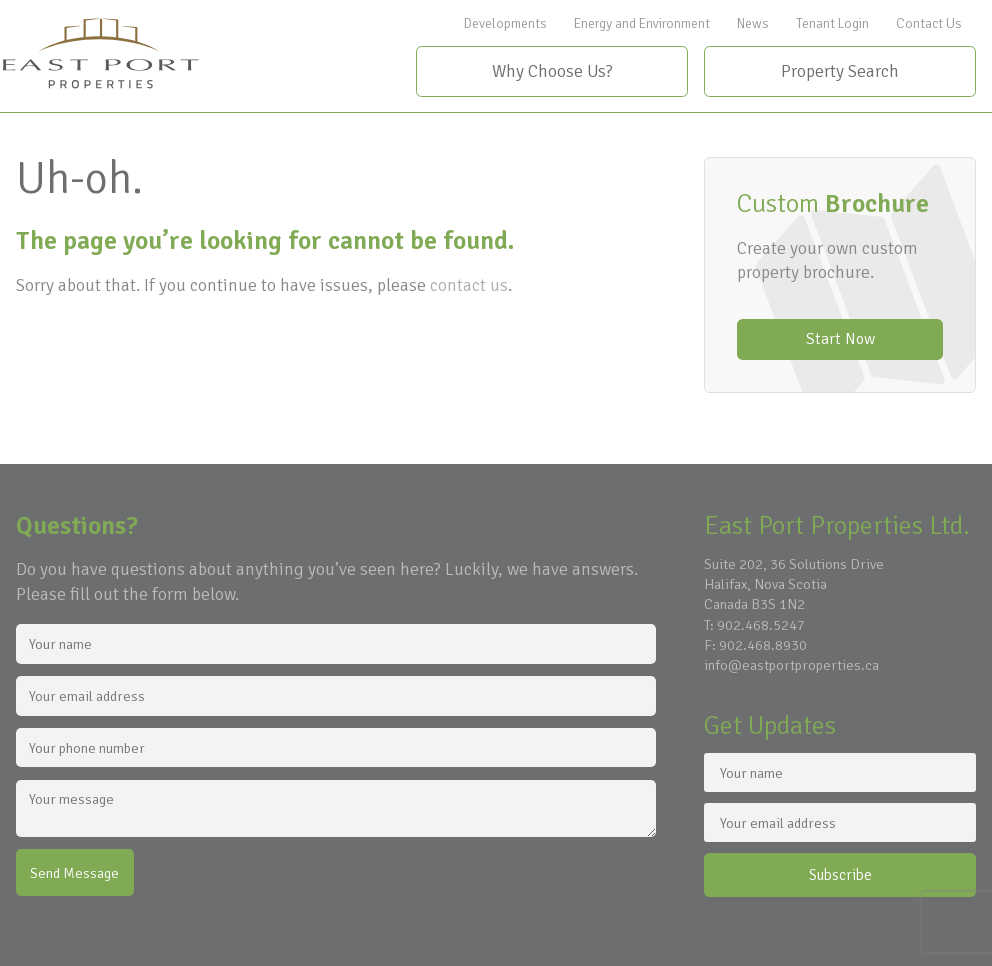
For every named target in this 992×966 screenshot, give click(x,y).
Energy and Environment (642, 23)
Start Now (840, 339)
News (753, 23)
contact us (469, 285)
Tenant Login (832, 23)
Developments (505, 23)
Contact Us (929, 23)
